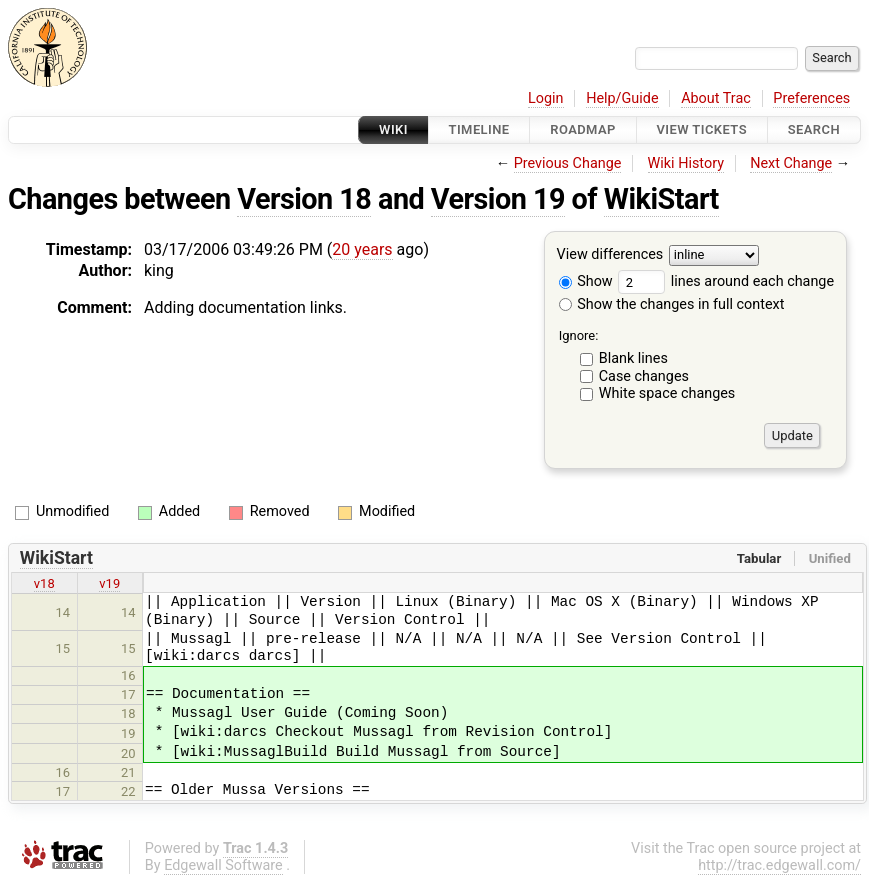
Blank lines (633, 358)
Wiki (393, 129)
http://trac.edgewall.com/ (779, 865)
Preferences (811, 98)
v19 (109, 583)
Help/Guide (622, 98)
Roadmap (583, 129)
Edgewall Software (223, 865)
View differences (610, 255)
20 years (362, 249)
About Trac (716, 98)
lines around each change (726, 281)
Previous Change (568, 163)
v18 (44, 583)
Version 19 (498, 199)
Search (814, 129)
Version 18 (304, 199)
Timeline (479, 129)
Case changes (644, 376)
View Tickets (702, 129)
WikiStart (661, 199)
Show (586, 281)
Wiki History (686, 163)
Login (546, 98)
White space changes (667, 393)
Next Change (791, 163)
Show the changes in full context (672, 304)
